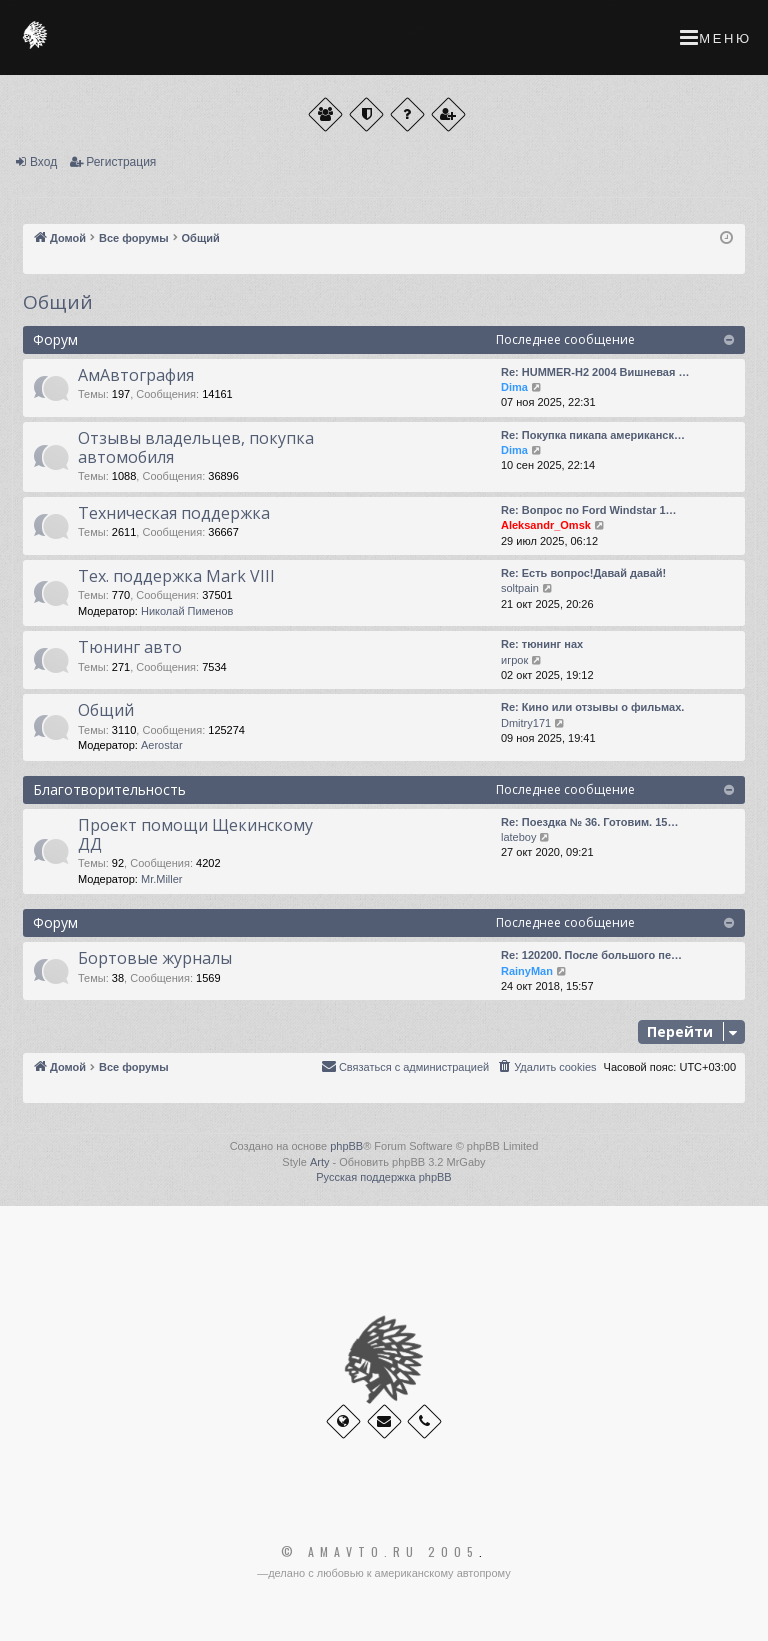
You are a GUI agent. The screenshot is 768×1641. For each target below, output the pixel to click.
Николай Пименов (187, 611)
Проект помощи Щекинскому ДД (195, 834)
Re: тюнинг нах (542, 644)
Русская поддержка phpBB (383, 1177)
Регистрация (121, 162)
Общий (58, 302)
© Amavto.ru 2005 (380, 1552)
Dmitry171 (526, 723)
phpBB (346, 1146)
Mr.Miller (162, 879)
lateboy (518, 837)
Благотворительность (109, 789)
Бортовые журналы (155, 958)
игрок (514, 660)
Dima (514, 387)
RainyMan (527, 971)
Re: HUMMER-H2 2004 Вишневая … (595, 372)
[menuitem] (546, 1067)
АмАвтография (136, 375)
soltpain (520, 588)
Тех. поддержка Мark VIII (176, 576)
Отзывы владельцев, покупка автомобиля (196, 447)
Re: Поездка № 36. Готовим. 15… (589, 822)
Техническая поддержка (174, 513)
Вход (43, 162)
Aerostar (162, 745)
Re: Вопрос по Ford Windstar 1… (589, 510)
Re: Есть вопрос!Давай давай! (583, 573)
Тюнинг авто (130, 647)
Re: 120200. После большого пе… (591, 955)
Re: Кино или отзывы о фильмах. (592, 707)
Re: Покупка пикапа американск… (593, 435)
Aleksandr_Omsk (546, 525)
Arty (320, 1162)
